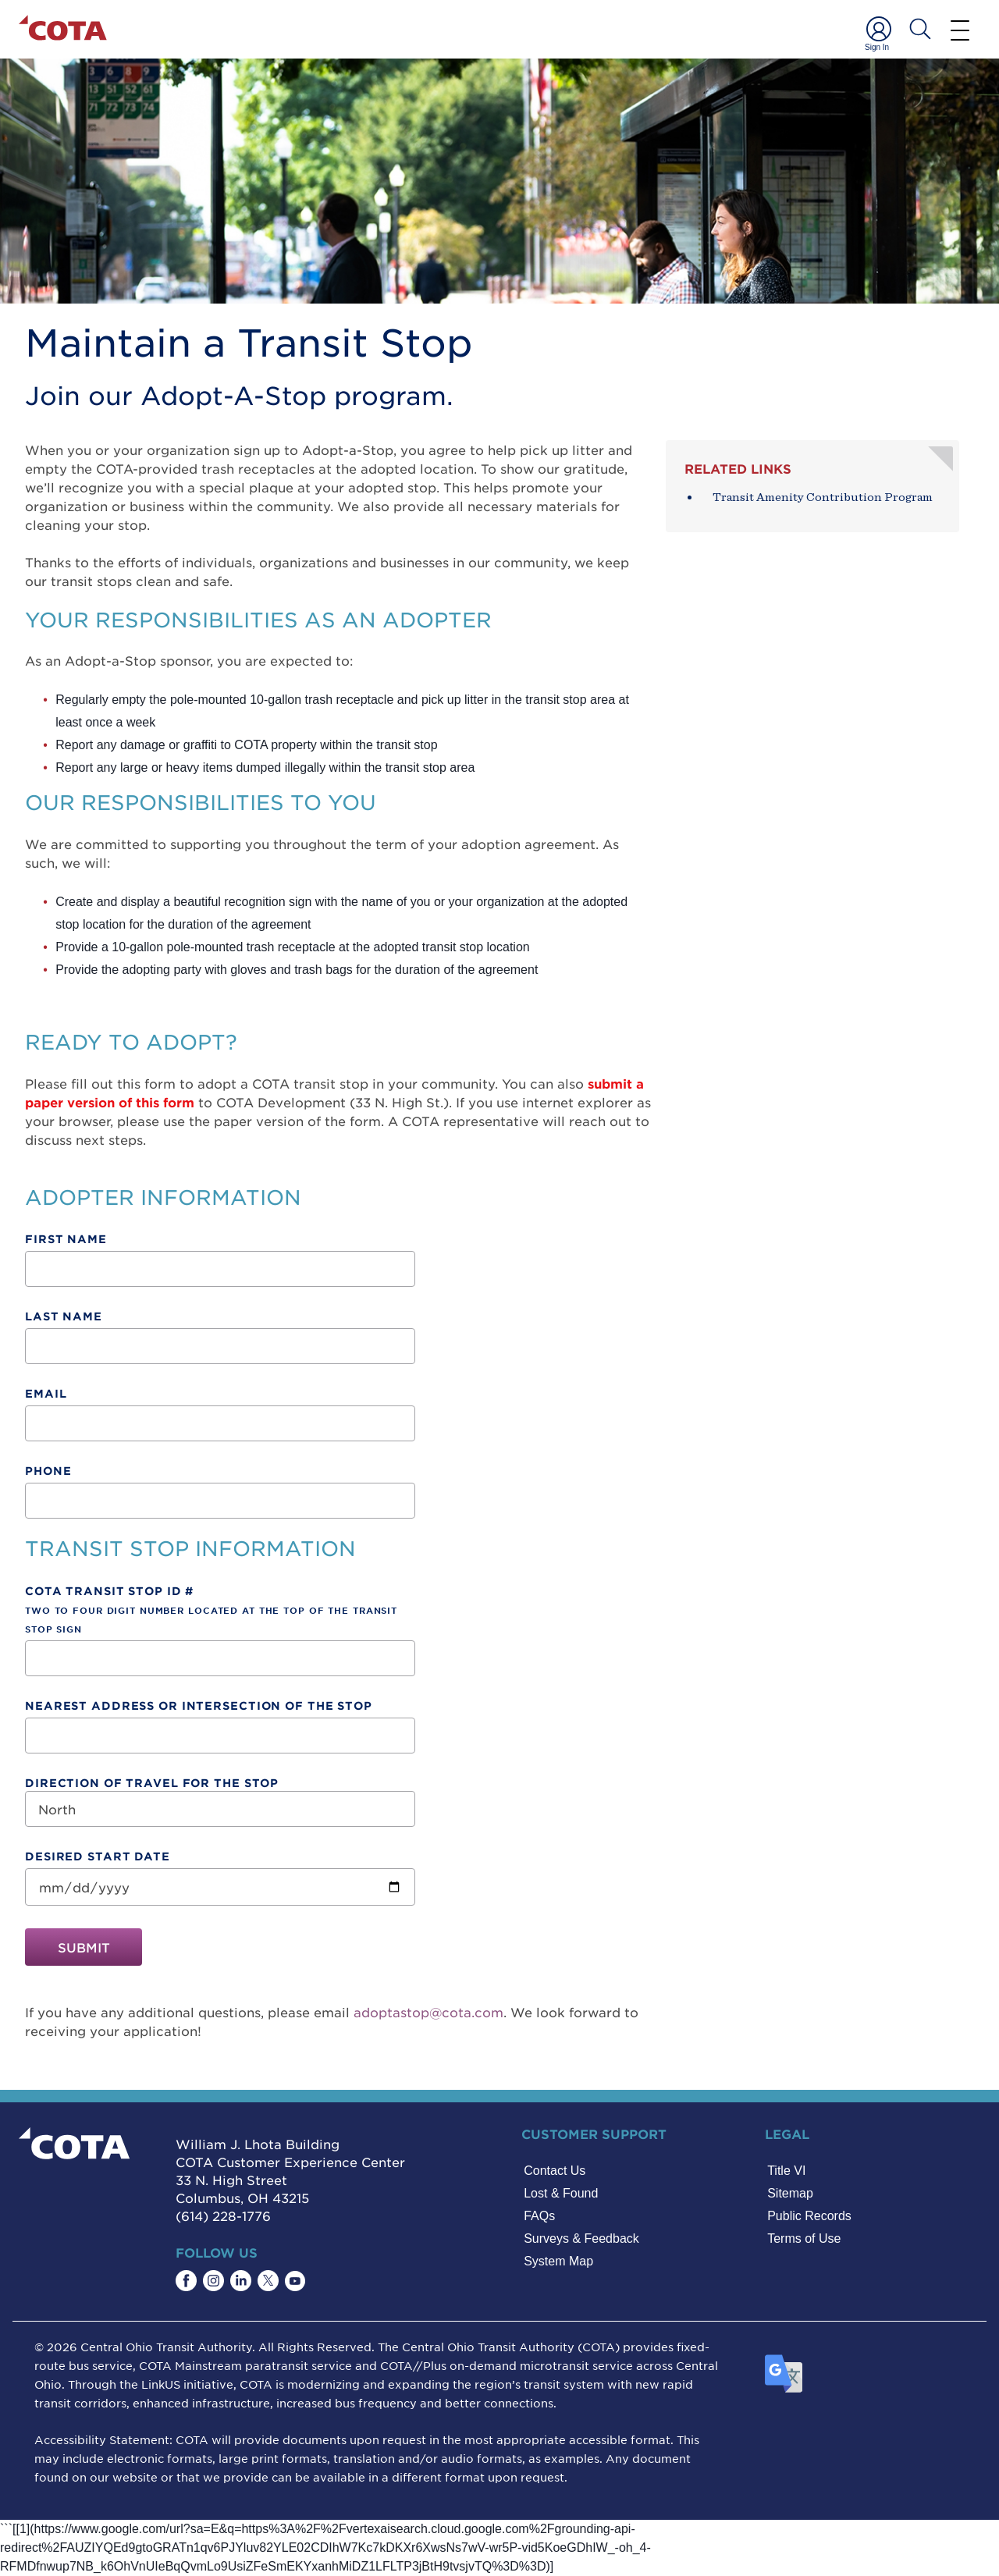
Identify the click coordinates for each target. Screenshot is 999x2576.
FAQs (539, 2215)
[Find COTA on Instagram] (213, 2280)
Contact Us (554, 2170)
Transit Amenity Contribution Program (823, 496)
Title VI (786, 2170)
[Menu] (960, 30)
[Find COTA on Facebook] (186, 2280)
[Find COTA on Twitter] (268, 2280)
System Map (558, 2261)
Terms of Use (804, 2238)
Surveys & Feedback (581, 2238)
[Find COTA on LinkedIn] (240, 2280)
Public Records (809, 2215)
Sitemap (790, 2193)
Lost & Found (561, 2193)
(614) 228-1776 (223, 2215)
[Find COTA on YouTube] (295, 2281)
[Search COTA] (920, 29)
